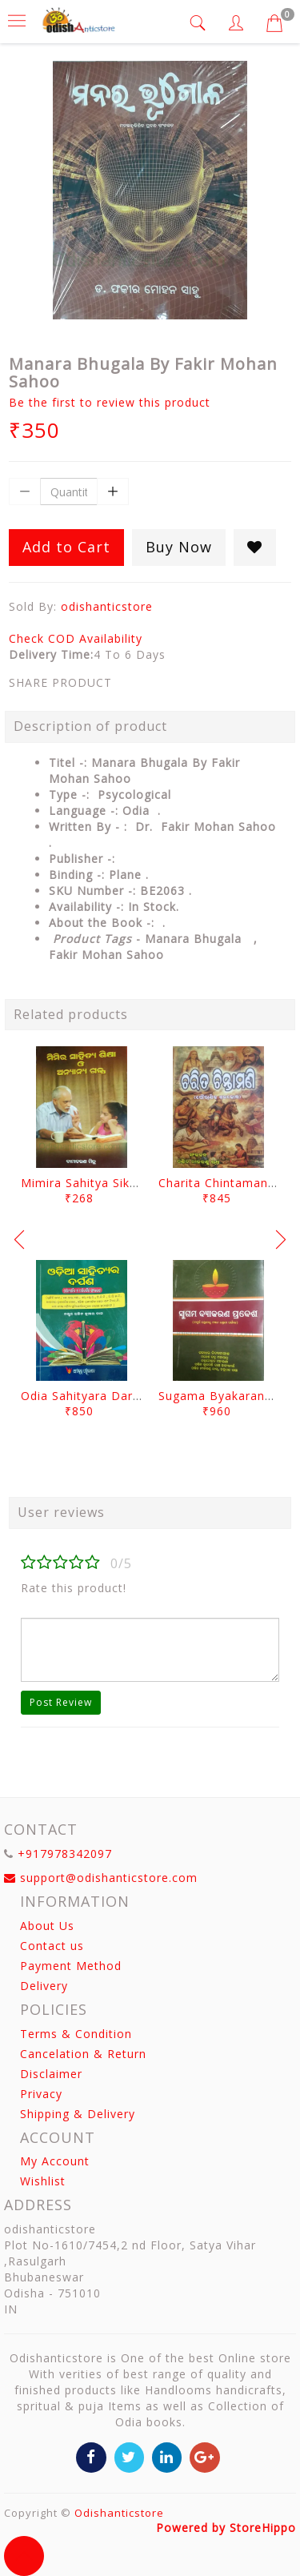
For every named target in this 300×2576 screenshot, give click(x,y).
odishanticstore (107, 606)
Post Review (61, 1702)
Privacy (41, 2093)
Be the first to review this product (109, 402)
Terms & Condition (76, 2033)
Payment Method (71, 1965)
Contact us (52, 1945)
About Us (47, 1925)
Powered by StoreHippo (226, 2527)
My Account (55, 2161)
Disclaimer (51, 2073)
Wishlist (43, 2181)
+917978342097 (65, 1853)
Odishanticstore (119, 2513)
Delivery (44, 1985)
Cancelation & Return (83, 2053)
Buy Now (179, 546)
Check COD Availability (75, 638)
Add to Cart (66, 546)
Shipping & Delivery (77, 2113)
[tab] (200, 22)
